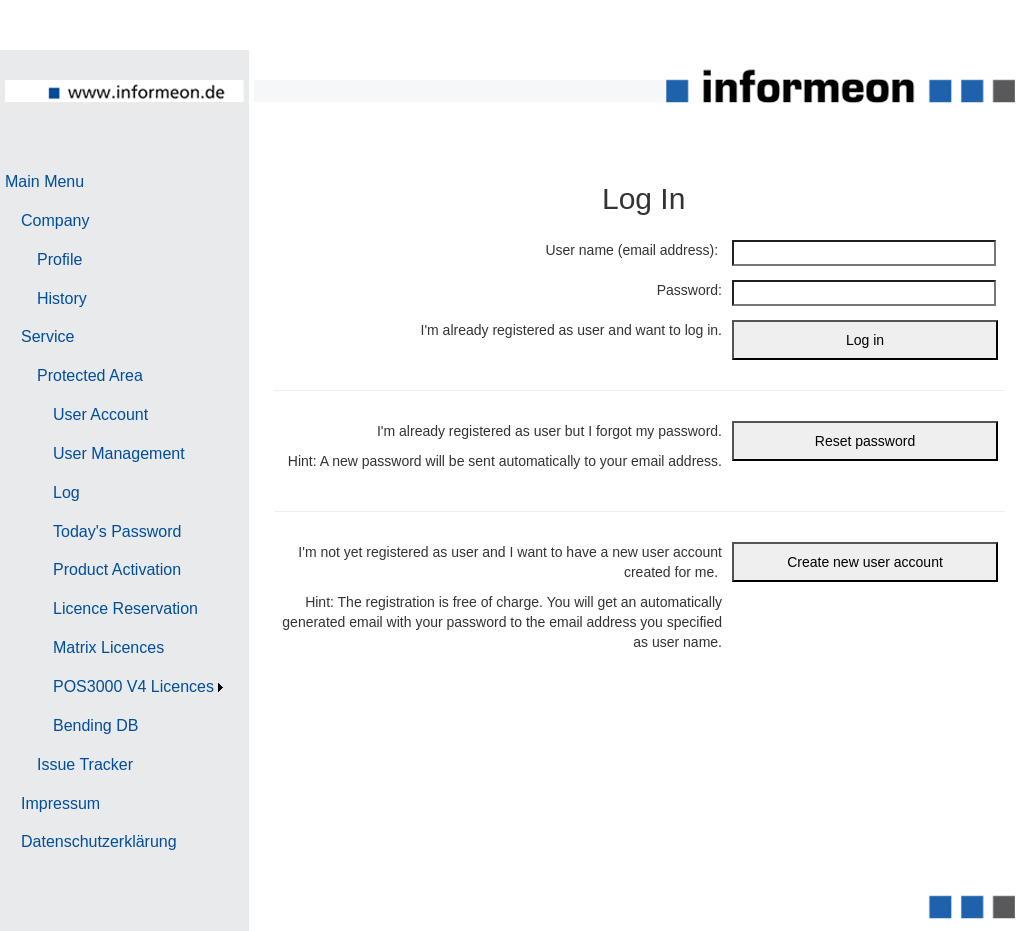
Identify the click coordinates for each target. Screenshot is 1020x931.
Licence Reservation (125, 608)
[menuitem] (116, 182)
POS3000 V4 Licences (133, 686)
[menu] (116, 512)
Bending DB (95, 725)
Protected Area (90, 375)
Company (55, 220)
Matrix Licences (108, 647)
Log (66, 492)
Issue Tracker (85, 764)
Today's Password (117, 531)
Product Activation (117, 569)
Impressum (60, 803)
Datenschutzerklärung (99, 841)
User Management (119, 453)
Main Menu (44, 181)
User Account (100, 414)
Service (47, 336)
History (62, 298)
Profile (59, 259)
